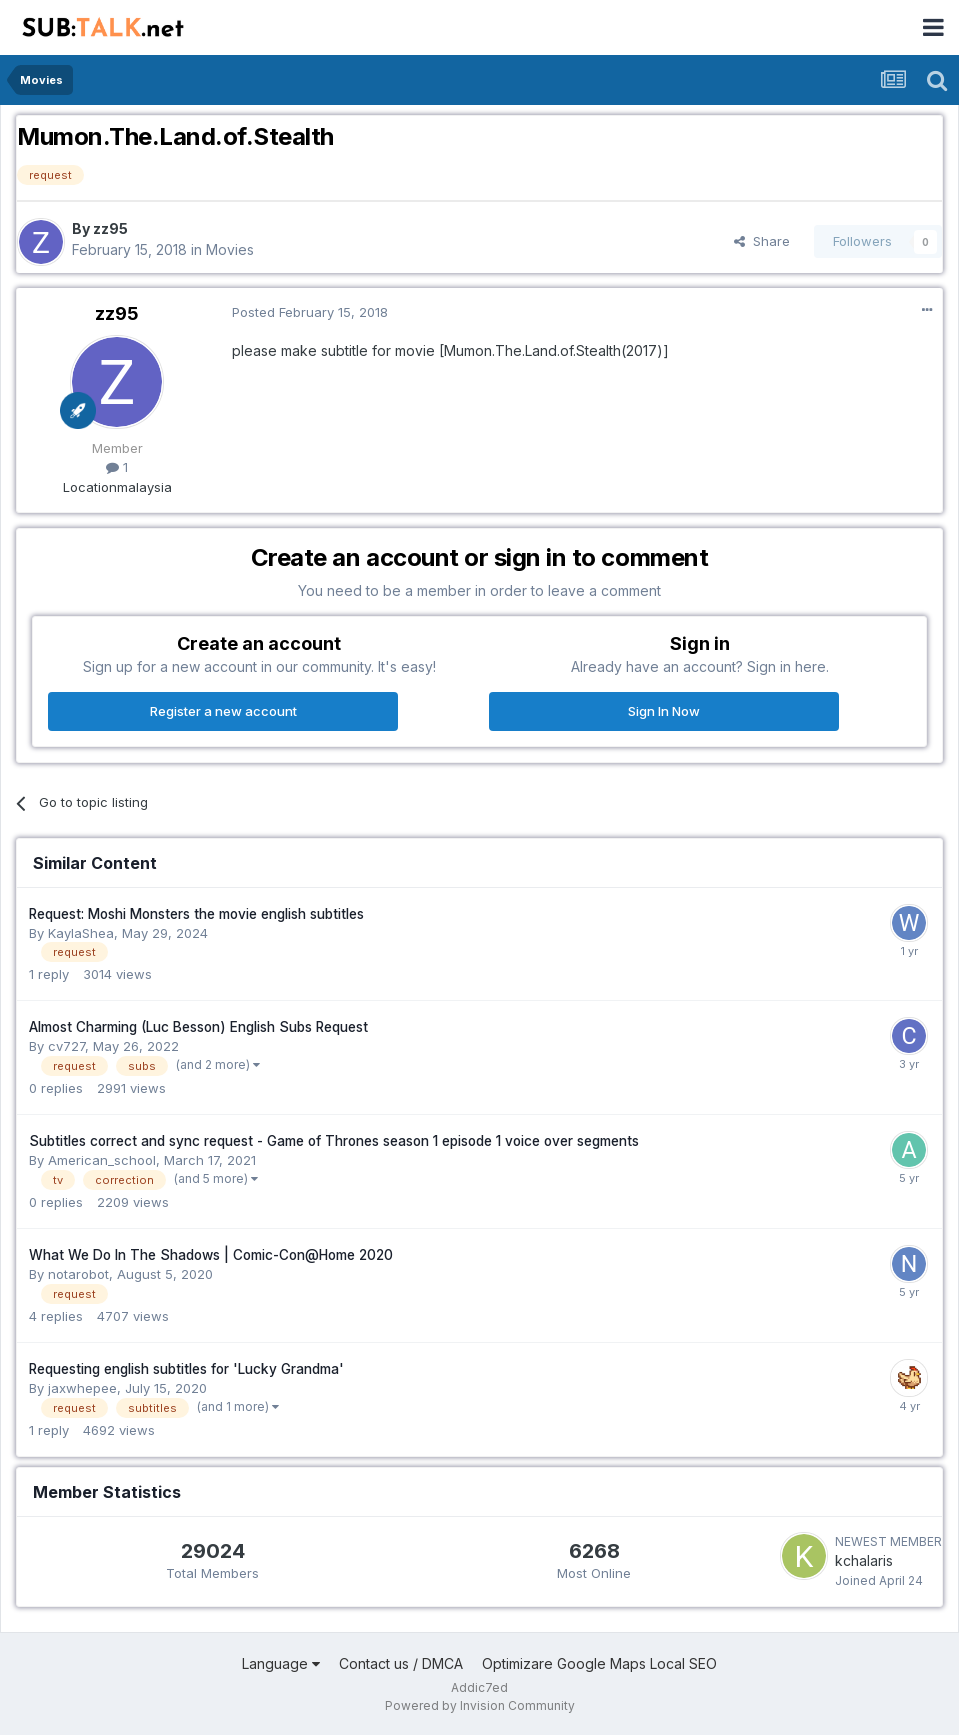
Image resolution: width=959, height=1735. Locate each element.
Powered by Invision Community (480, 1705)
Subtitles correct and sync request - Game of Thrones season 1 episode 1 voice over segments (334, 1141)
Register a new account (223, 711)
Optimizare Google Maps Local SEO (599, 1663)
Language (281, 1663)
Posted (310, 312)
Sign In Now (664, 711)
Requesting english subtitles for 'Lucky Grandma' (186, 1369)
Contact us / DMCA (401, 1663)
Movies (230, 249)
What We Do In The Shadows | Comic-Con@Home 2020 (211, 1255)
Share (762, 241)
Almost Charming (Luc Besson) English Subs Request (198, 1027)
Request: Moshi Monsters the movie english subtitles (196, 914)
